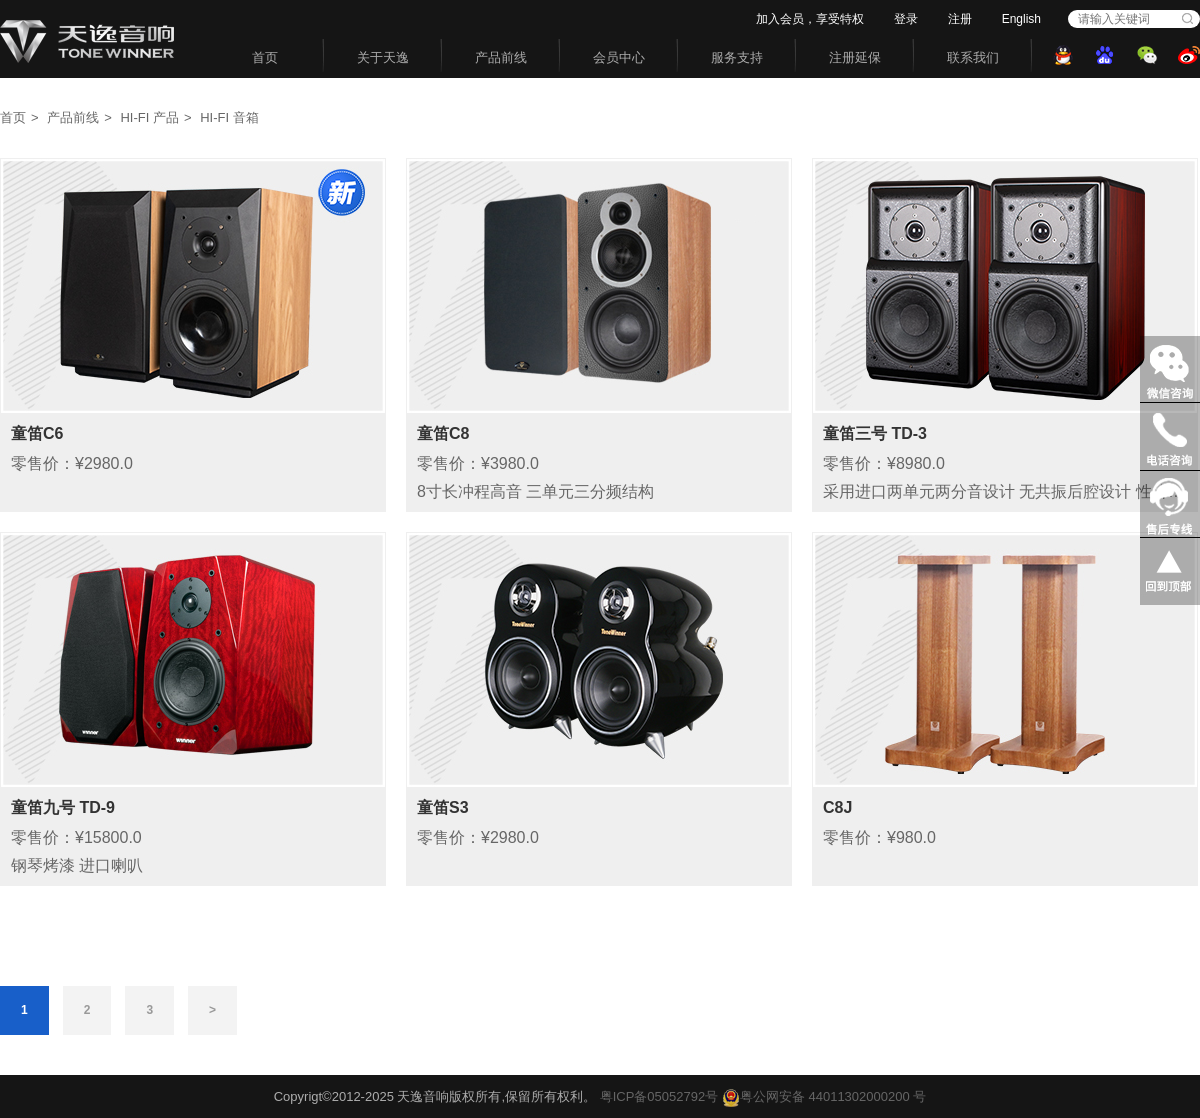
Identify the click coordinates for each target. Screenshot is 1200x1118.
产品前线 (501, 57)
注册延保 (855, 57)
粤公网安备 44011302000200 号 (824, 1096)
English (1021, 19)
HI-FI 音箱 (229, 117)
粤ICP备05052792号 (659, 1096)
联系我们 (973, 57)
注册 (960, 19)
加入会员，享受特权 (810, 19)
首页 (265, 57)
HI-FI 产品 (149, 117)
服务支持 (737, 57)
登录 (906, 19)
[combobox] (1123, 19)
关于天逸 (383, 57)
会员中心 (619, 57)
